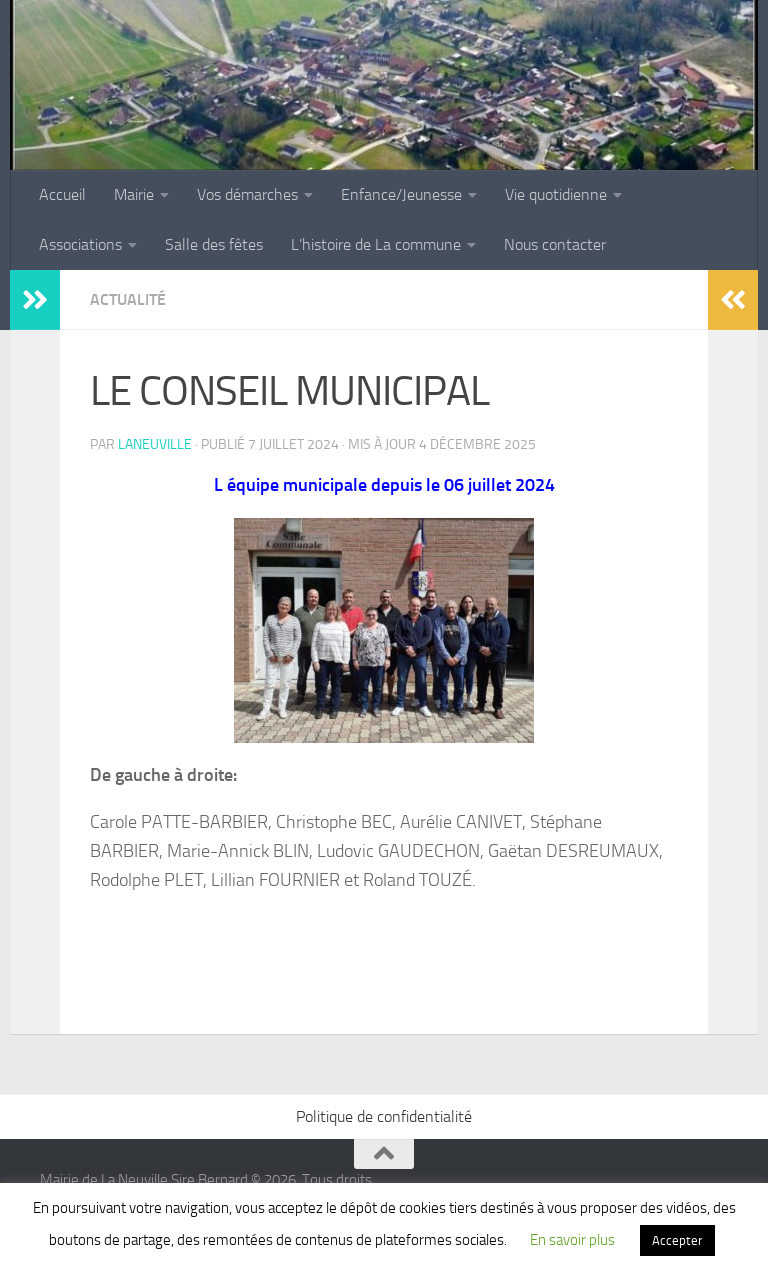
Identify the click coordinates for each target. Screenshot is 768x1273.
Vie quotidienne (556, 194)
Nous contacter (555, 244)
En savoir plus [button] (572, 1240)
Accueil (62, 194)
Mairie (134, 194)
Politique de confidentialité (384, 1116)
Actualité (128, 299)
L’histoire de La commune (376, 244)
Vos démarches (247, 194)
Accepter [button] (677, 1240)
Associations (80, 244)
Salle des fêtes (214, 244)
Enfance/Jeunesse (401, 194)
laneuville (155, 444)
